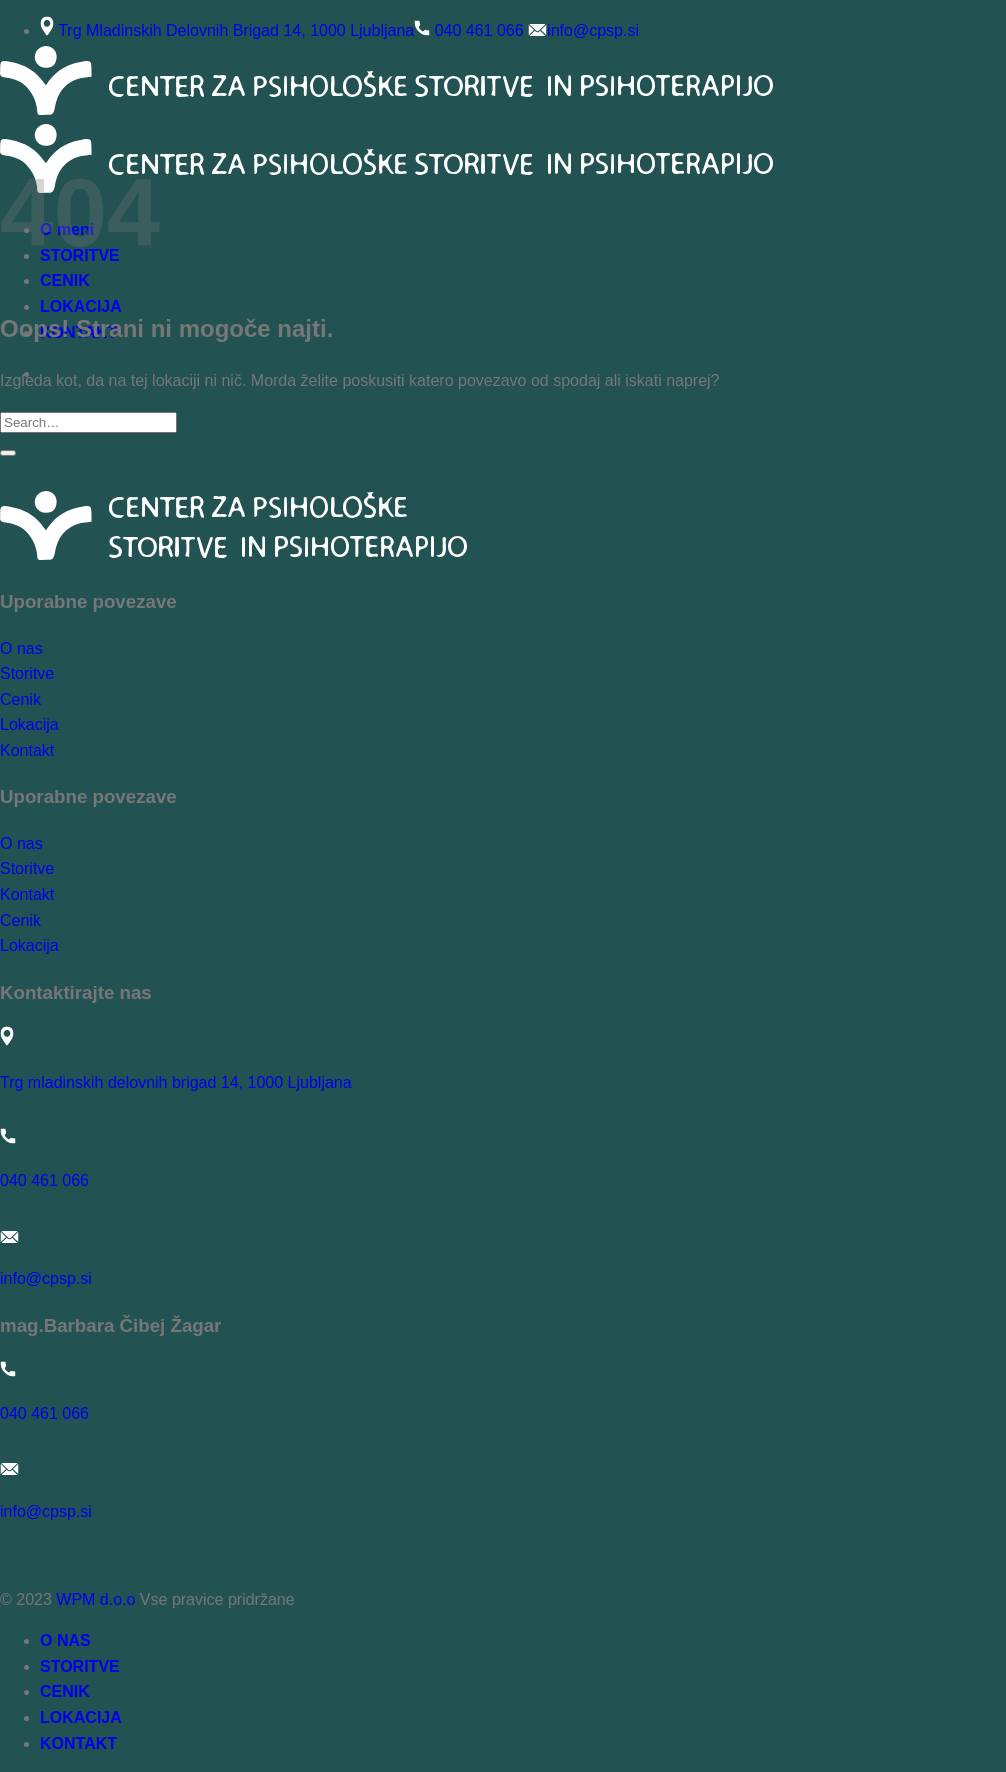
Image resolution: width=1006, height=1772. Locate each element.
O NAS (65, 1640)
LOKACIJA (81, 306)
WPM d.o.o (95, 1599)
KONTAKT (78, 1743)
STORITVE (80, 1666)
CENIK (65, 1691)
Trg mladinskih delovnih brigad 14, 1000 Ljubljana (176, 1082)
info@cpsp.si (593, 30)
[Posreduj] (8, 453)
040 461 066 (479, 30)
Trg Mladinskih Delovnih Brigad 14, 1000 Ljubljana (236, 30)
